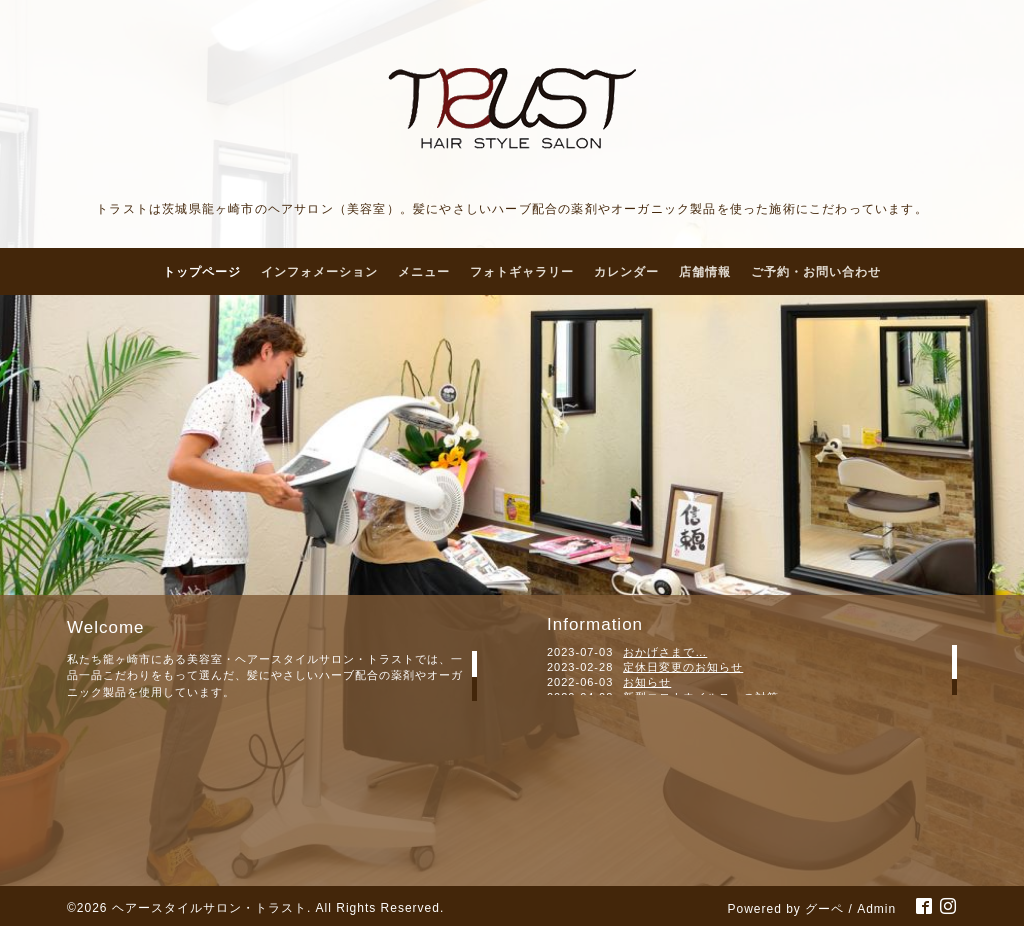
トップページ (202, 272)
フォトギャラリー (522, 272)
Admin (876, 909)
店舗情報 (705, 272)
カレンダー (626, 272)
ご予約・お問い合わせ (816, 272)
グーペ (824, 909)
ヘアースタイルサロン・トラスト (209, 908)
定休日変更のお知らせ (683, 667)
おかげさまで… (665, 652)
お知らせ (647, 682)
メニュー (424, 272)
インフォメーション (319, 272)
